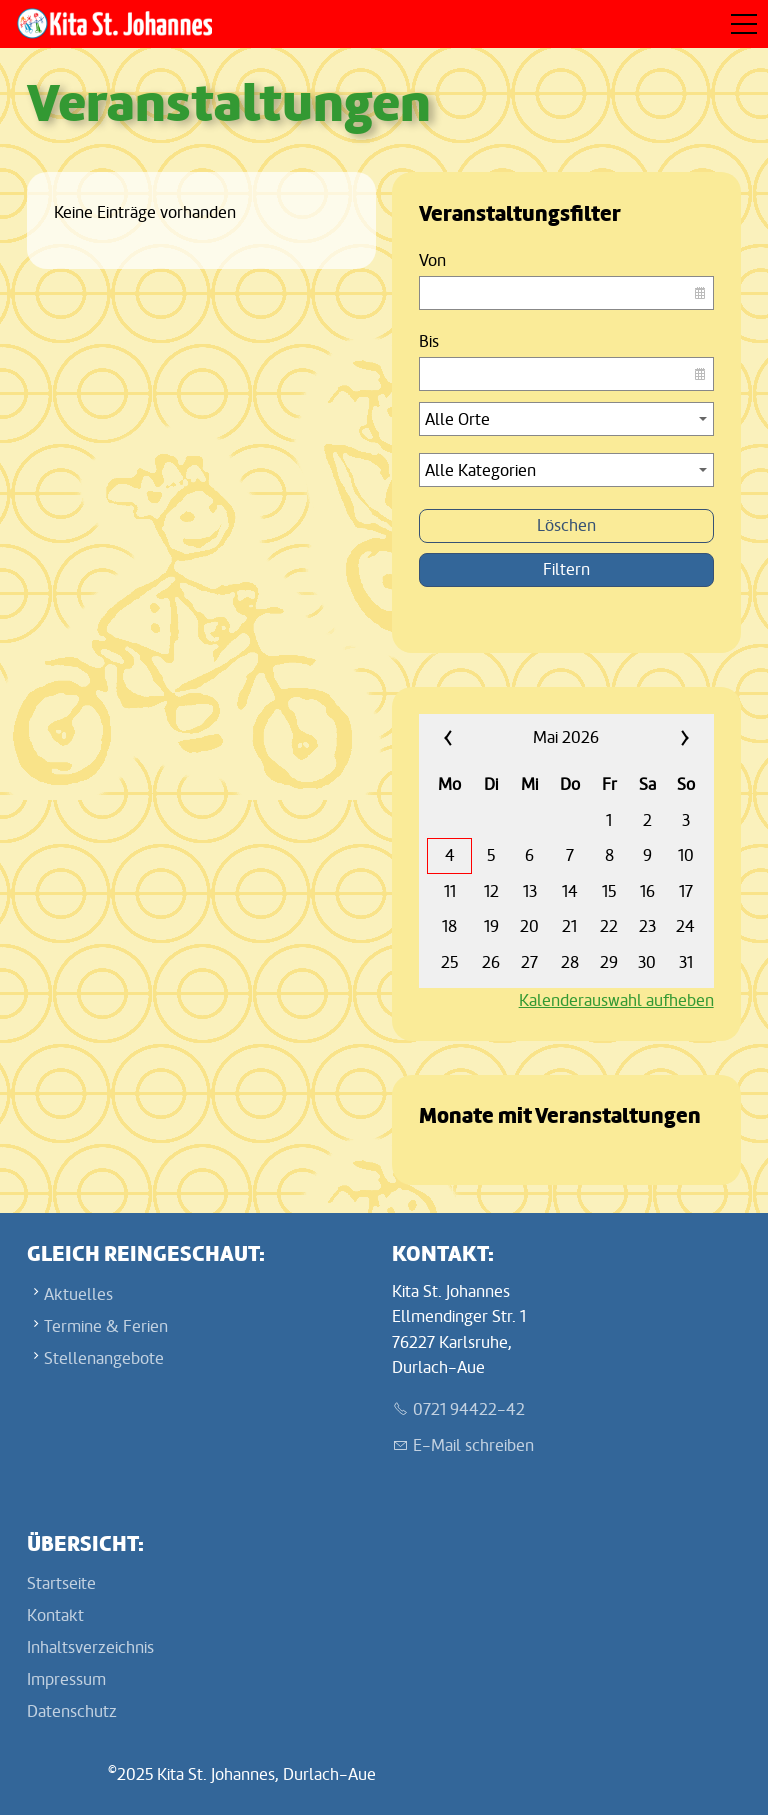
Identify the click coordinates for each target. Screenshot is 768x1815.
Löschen (566, 525)
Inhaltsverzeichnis (90, 1647)
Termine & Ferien (106, 1326)
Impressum (66, 1679)
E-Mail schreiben (473, 1445)
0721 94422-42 (469, 1409)
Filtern (566, 569)
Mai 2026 (566, 737)
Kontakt (55, 1615)
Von (432, 260)
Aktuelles (78, 1294)
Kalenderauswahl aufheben (616, 1000)
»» (663, 738)
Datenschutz (72, 1711)
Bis (429, 341)
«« (470, 738)
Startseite (61, 1583)
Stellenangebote (104, 1358)
